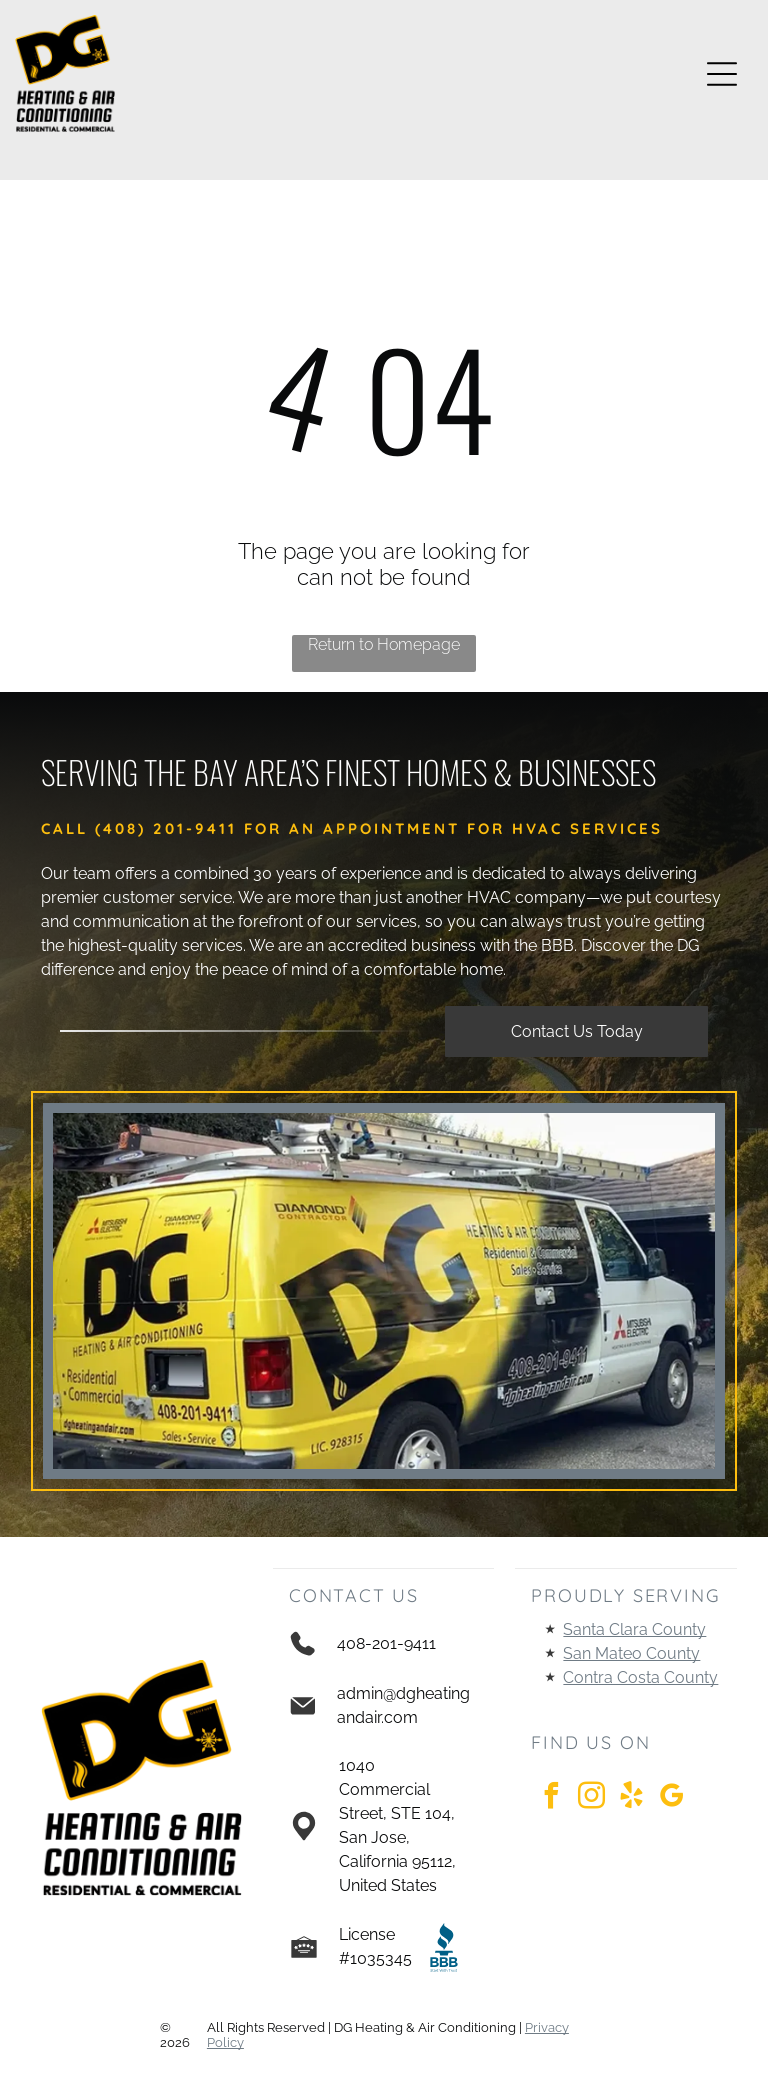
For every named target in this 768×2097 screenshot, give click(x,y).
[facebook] (551, 1798)
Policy (225, 2042)
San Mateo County (631, 1653)
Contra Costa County (640, 1677)
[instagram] (591, 1798)
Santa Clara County (634, 1629)
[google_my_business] (671, 1798)
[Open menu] (722, 74)
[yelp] (631, 1798)
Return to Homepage (384, 644)
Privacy (547, 2027)
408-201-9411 (386, 1643)
